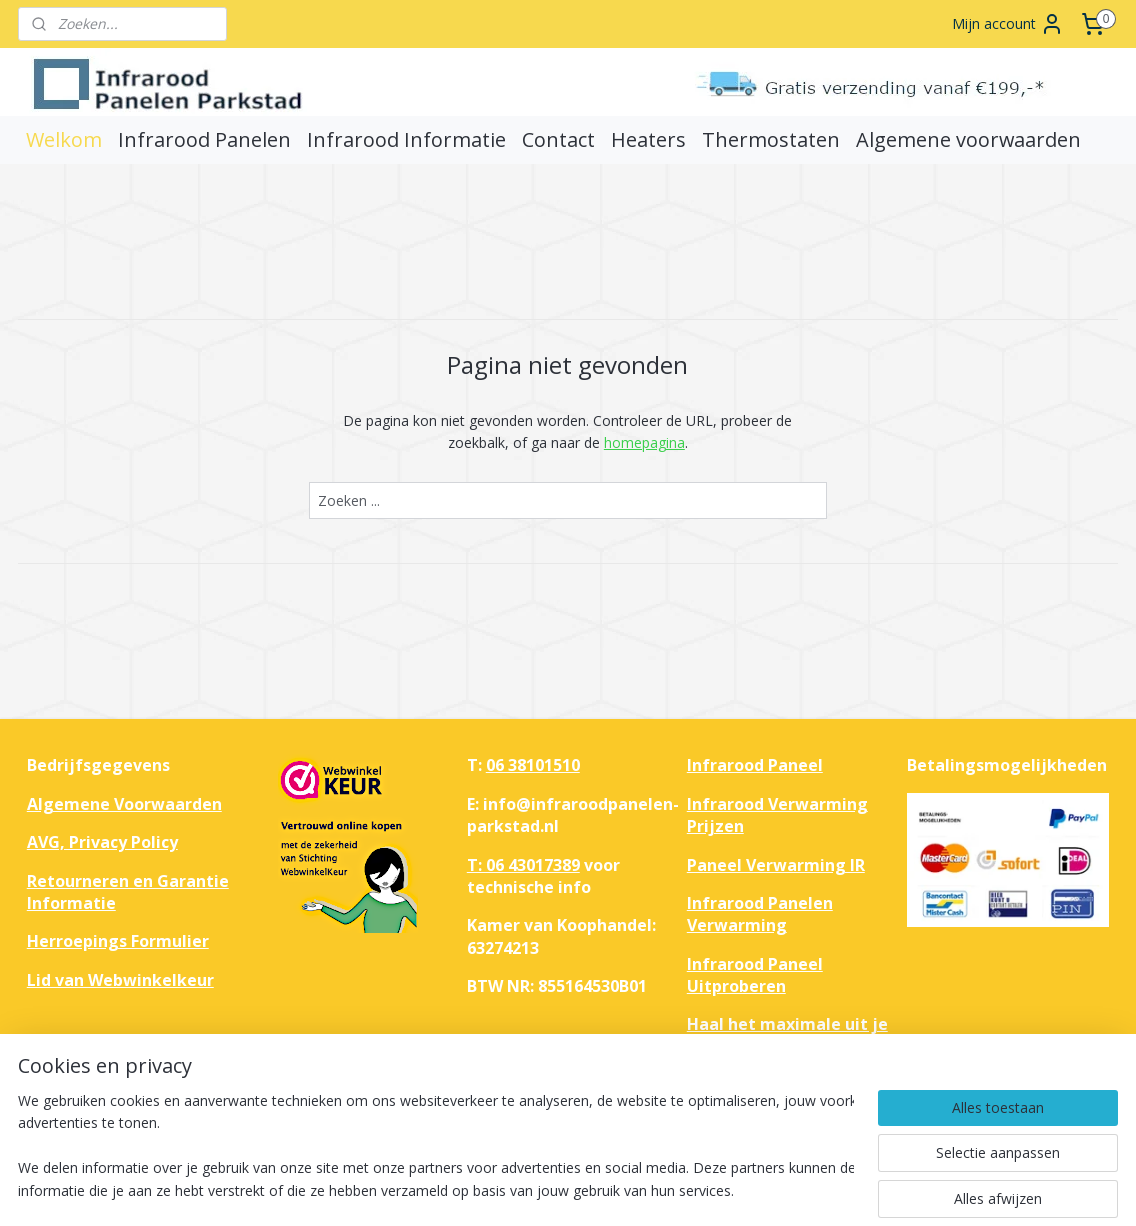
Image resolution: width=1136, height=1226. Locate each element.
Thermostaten (771, 139)
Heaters (648, 139)
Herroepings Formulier (118, 941)
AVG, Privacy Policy (102, 842)
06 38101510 (533, 765)
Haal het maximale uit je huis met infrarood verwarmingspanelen (787, 1046)
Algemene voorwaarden (968, 139)
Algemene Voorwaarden (124, 804)
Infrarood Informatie (406, 139)
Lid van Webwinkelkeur (120, 980)
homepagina (644, 442)
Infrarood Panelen (204, 139)
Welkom (64, 139)
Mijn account (1008, 24)
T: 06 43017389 (523, 865)
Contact (558, 139)
